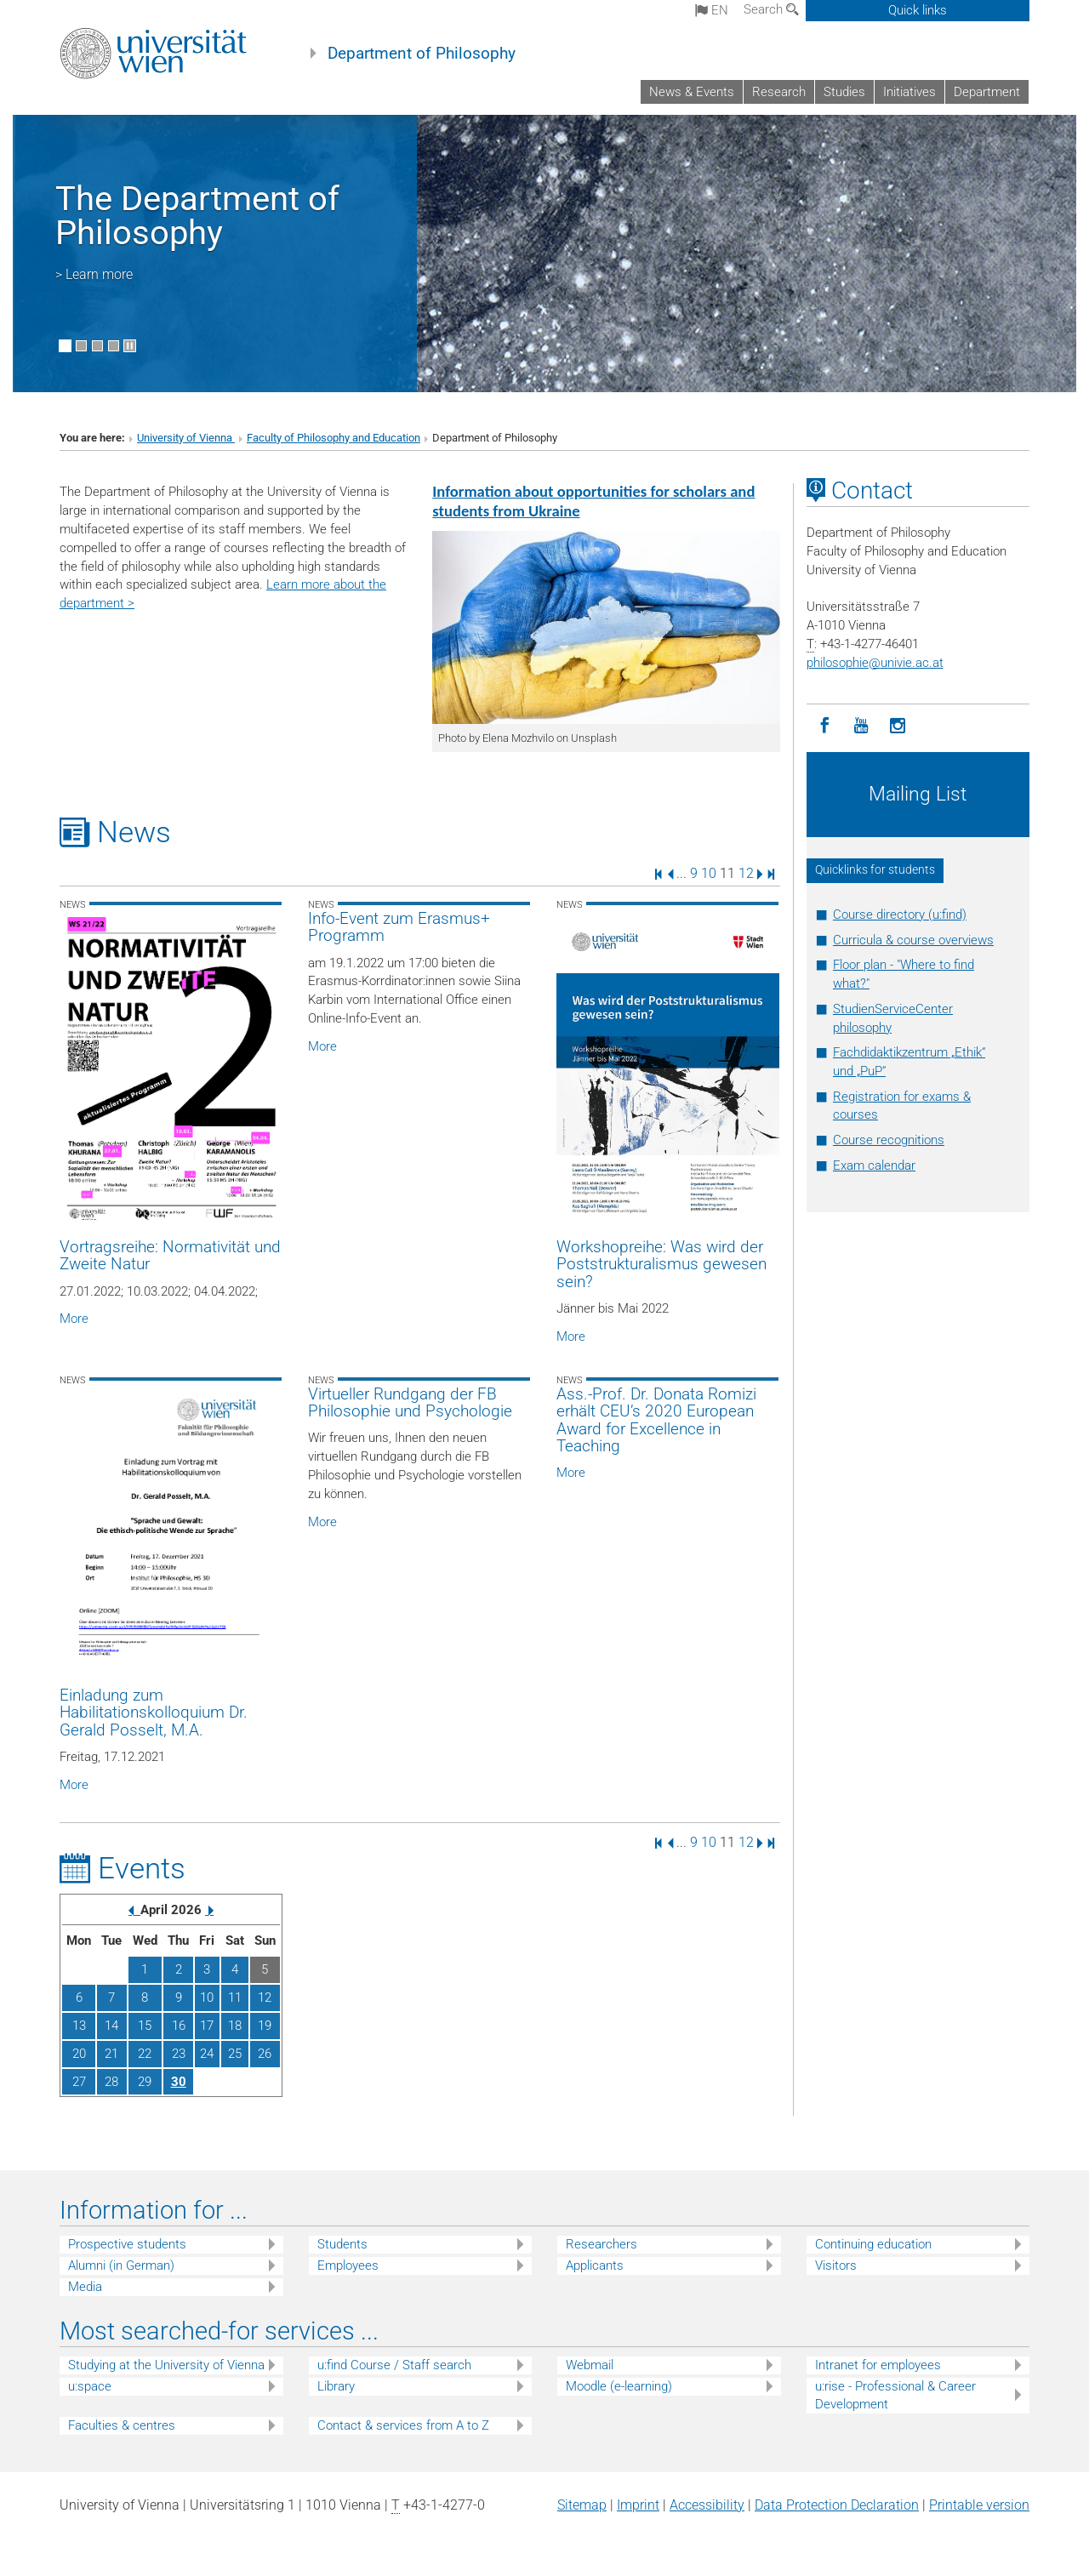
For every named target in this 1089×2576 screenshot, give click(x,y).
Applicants (595, 2265)
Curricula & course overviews (913, 940)
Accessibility (707, 2505)
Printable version (979, 2505)
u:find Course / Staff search (394, 2365)
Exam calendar (874, 1165)
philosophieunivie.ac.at (875, 662)
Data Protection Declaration (837, 2505)
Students (342, 2244)
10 (708, 873)
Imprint (638, 2505)
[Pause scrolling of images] (129, 345)
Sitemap (582, 2505)
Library (336, 2386)
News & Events (691, 92)
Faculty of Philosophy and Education (333, 437)
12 (746, 873)
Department (987, 92)
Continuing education (873, 2244)
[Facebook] (825, 726)
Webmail (589, 2365)
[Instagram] (898, 726)
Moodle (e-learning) (619, 2386)
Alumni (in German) (121, 2265)
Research (779, 92)
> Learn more (94, 274)
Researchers (601, 2244)
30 (178, 2081)
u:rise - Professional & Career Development (895, 2395)
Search (771, 9)
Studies (844, 92)
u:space (89, 2386)
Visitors (836, 2265)
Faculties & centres (121, 2425)
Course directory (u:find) (899, 914)
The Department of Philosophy (197, 216)
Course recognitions (888, 1140)
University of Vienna (186, 437)
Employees (348, 2265)
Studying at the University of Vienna (166, 2365)
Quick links (917, 10)
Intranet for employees (878, 2365)
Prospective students (127, 2244)
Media (85, 2286)
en (711, 10)
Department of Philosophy (422, 53)
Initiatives (909, 92)
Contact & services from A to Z (403, 2425)
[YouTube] (861, 726)
